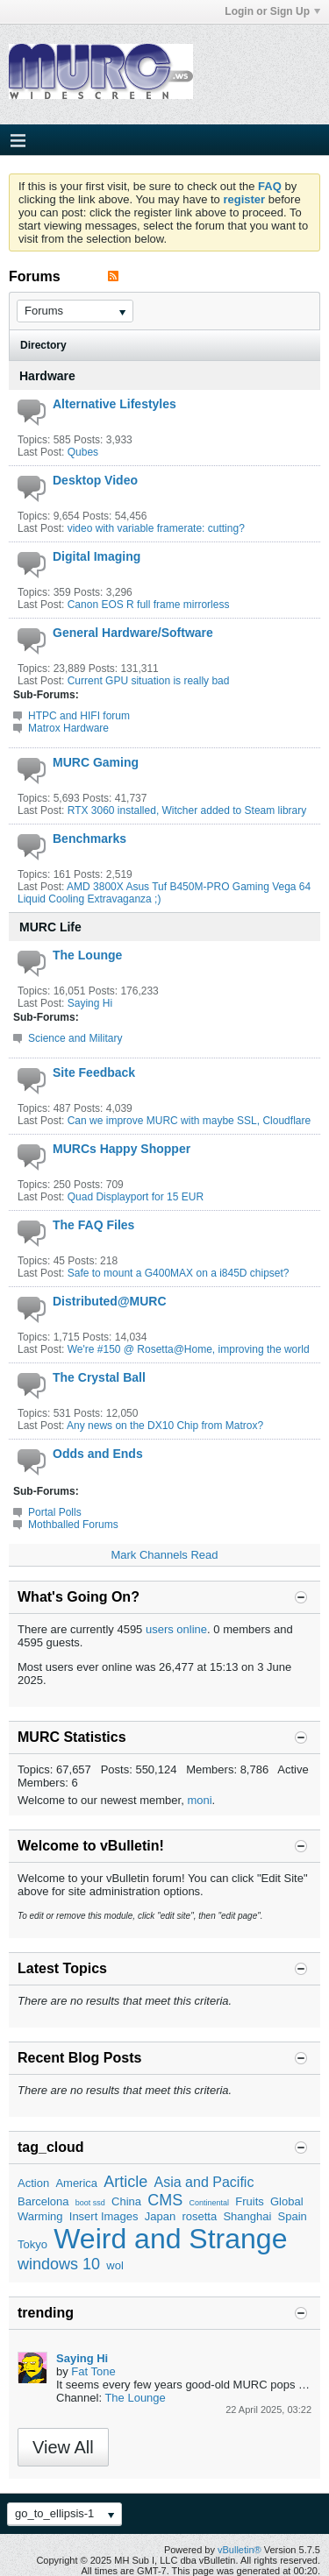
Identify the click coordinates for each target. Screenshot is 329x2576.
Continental (209, 2202)
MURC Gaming (96, 762)
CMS (164, 2200)
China (126, 2201)
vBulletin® (239, 2549)
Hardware (47, 376)
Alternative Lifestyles (114, 404)
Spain (292, 2216)
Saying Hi (90, 1003)
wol (115, 2265)
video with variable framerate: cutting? (156, 528)
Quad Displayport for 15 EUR (136, 1197)
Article (125, 2181)
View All (63, 2447)
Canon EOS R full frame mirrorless (149, 604)
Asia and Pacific (204, 2182)
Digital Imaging (96, 556)
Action (33, 2183)
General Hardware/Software (133, 633)
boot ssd (90, 2202)
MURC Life (50, 927)
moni (199, 1800)
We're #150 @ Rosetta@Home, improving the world (189, 1349)
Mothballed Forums (73, 1524)
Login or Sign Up (272, 11)
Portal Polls (55, 1512)
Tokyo (32, 2244)
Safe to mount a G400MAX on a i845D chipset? (179, 1273)
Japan (160, 2216)
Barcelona (43, 2201)
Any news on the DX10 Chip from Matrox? (165, 1425)
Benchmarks (89, 839)
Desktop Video (95, 480)
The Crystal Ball (99, 1377)
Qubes (83, 452)
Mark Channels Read (164, 1554)
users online (176, 1629)
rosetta (199, 2216)
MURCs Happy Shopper (121, 1149)
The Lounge (87, 955)
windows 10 (59, 2264)
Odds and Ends (98, 1454)
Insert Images (104, 2216)
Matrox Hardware (68, 728)
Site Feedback (94, 1072)
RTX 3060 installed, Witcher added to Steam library (187, 810)
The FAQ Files (93, 1225)
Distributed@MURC (110, 1301)
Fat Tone (93, 2371)
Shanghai (247, 2216)
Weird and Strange (170, 2238)
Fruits (249, 2201)
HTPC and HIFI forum (79, 716)
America (76, 2183)
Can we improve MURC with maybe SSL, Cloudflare (189, 1121)
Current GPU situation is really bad (149, 681)
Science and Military (75, 1038)
